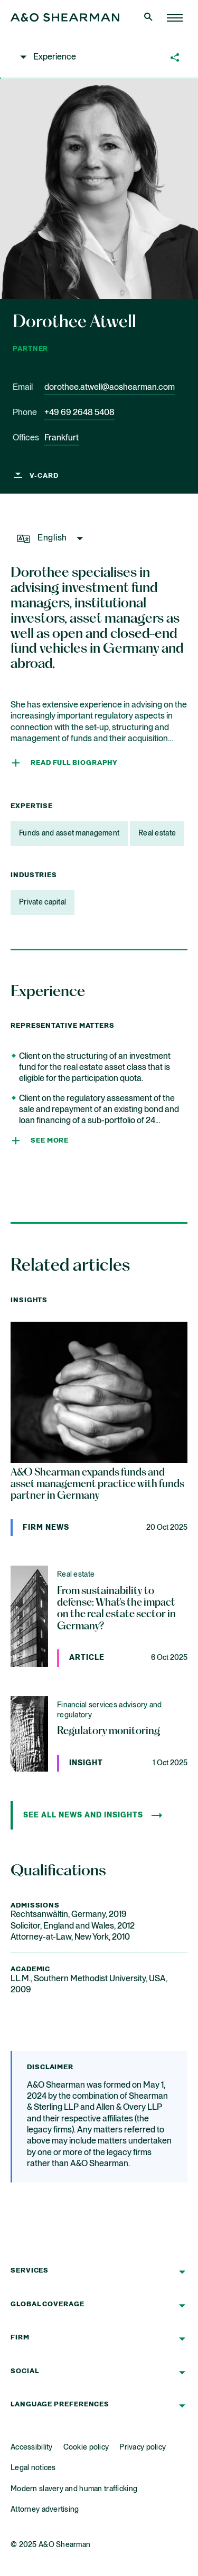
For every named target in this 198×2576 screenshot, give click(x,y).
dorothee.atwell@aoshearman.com (109, 387)
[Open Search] (149, 18)
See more (50, 1141)
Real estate (157, 833)
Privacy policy (142, 2447)
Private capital (42, 902)
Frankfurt (61, 438)
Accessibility (32, 2447)
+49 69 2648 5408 (79, 413)
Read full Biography (74, 763)
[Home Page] (174, 18)
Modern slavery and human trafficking (74, 2489)
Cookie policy (86, 2447)
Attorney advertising (45, 2509)
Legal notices (33, 2468)
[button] (65, 55)
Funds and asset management (69, 833)
